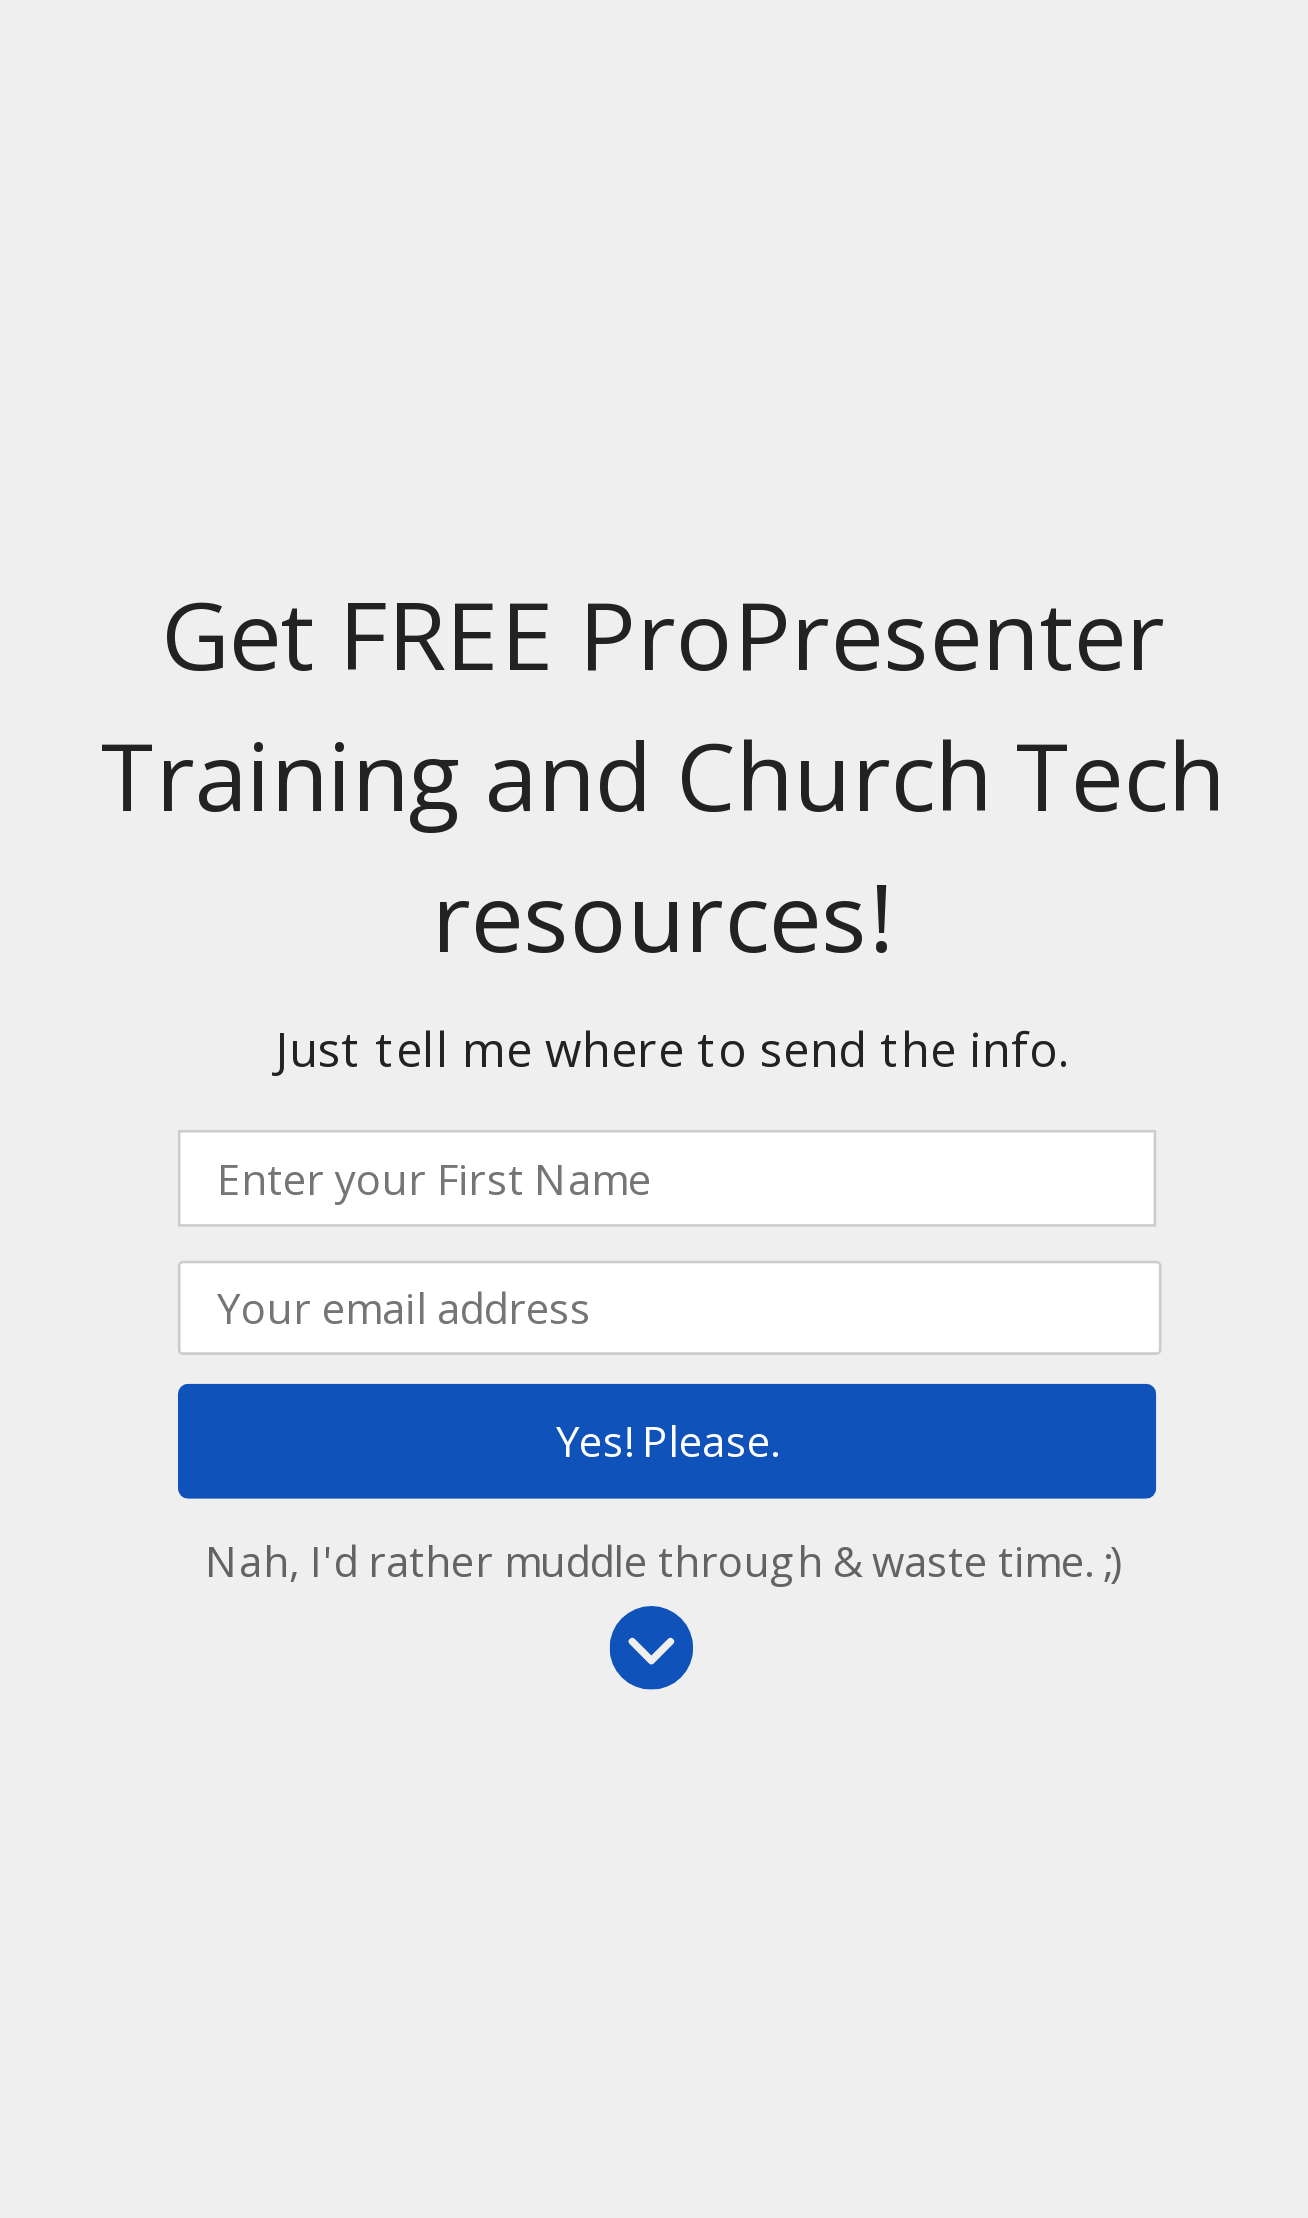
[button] (663, 777)
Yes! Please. (667, 1441)
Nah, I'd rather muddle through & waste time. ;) (664, 1560)
